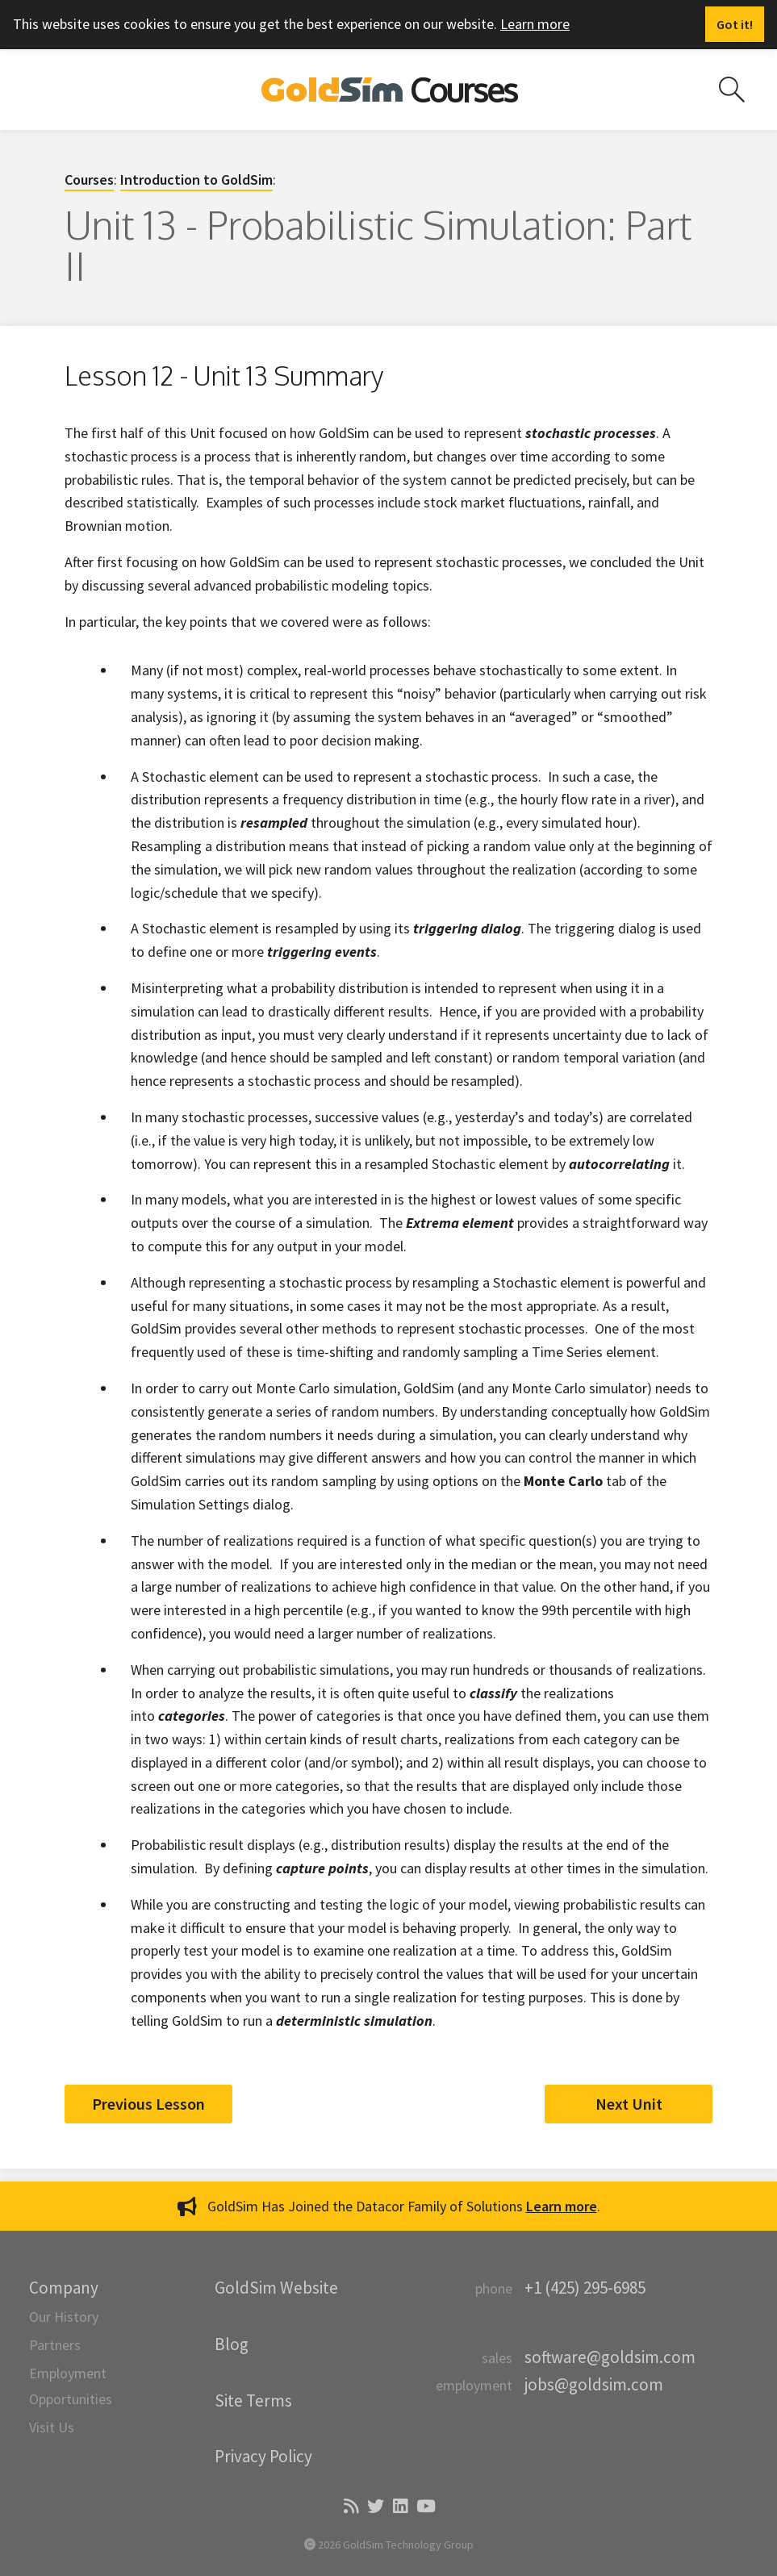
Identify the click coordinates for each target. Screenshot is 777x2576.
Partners (55, 2345)
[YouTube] (424, 2507)
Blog (232, 2344)
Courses (89, 179)
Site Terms (253, 2400)
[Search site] (732, 89)
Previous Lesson (148, 2104)
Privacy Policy (263, 2456)
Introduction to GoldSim (196, 179)
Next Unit (628, 2104)
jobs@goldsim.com (593, 2384)
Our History (63, 2316)
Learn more (535, 24)
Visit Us (51, 2427)
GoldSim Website (276, 2287)
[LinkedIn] (399, 2507)
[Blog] (350, 2507)
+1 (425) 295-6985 (584, 2287)
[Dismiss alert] (734, 24)
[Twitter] (374, 2507)
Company (63, 2287)
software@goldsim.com (610, 2357)
